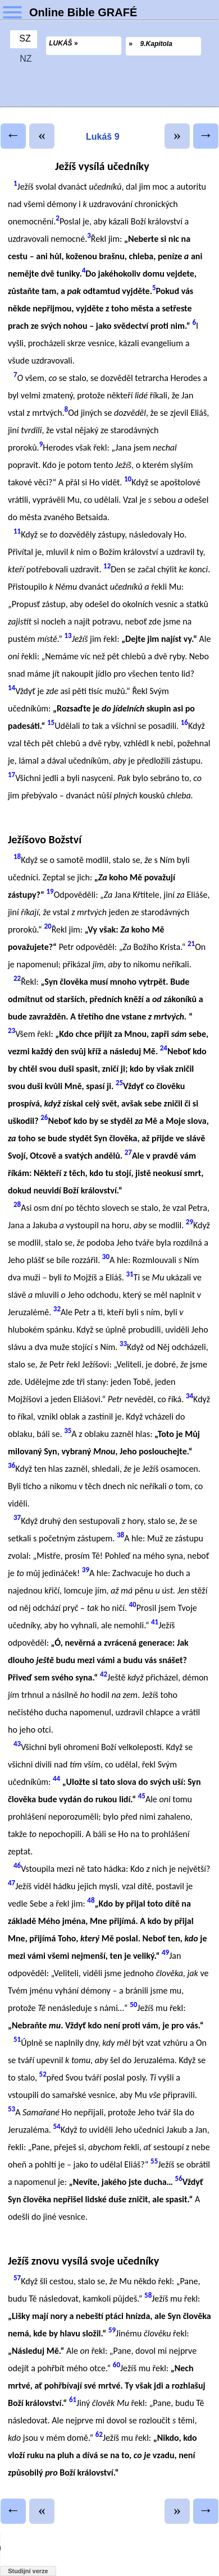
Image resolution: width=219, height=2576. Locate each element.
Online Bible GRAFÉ (83, 12)
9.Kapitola (156, 44)
